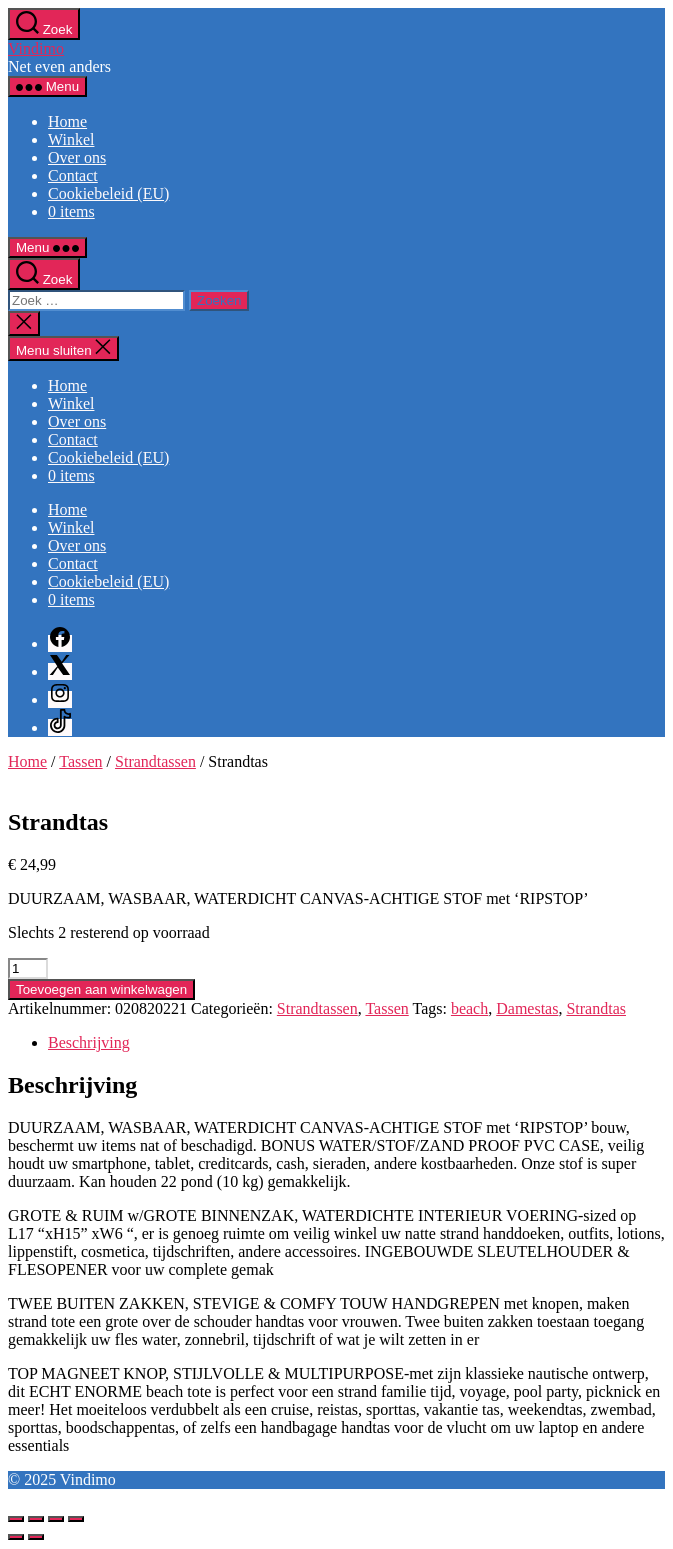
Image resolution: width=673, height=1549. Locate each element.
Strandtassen (155, 761)
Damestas (527, 1008)
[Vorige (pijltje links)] (16, 1537)
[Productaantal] (28, 968)
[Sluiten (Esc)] (76, 1519)
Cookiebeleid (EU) (108, 193)
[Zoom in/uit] (16, 1519)
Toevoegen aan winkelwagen (101, 989)
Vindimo (36, 48)
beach (469, 1008)
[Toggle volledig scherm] (36, 1519)
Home (67, 121)
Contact (73, 175)
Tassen (80, 761)
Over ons (77, 157)
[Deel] (56, 1519)
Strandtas (596, 1008)
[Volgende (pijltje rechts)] (36, 1537)
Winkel (71, 139)
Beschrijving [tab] (89, 1042)
